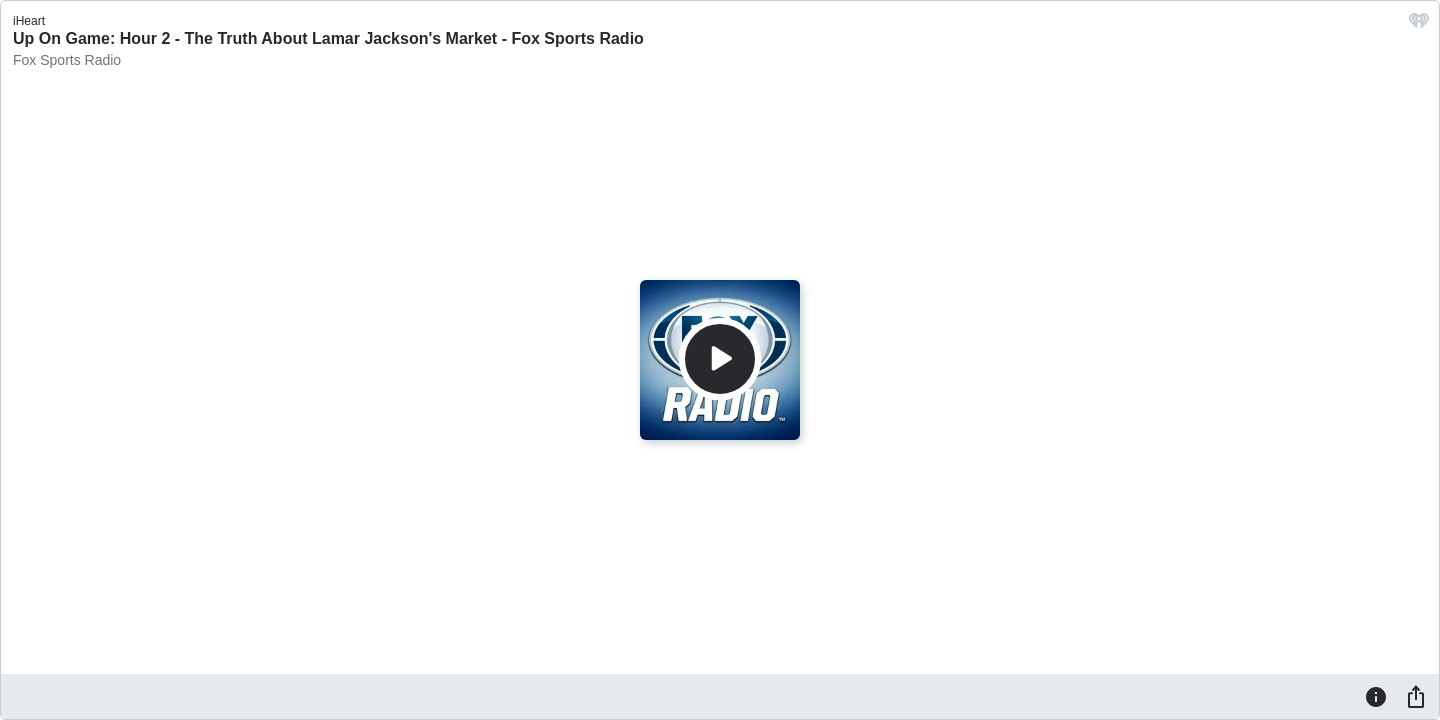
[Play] (720, 359)
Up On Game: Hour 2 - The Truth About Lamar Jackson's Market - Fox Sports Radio (328, 38)
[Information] (1376, 696)
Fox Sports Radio (67, 60)
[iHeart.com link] (1419, 25)
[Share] (1416, 696)
